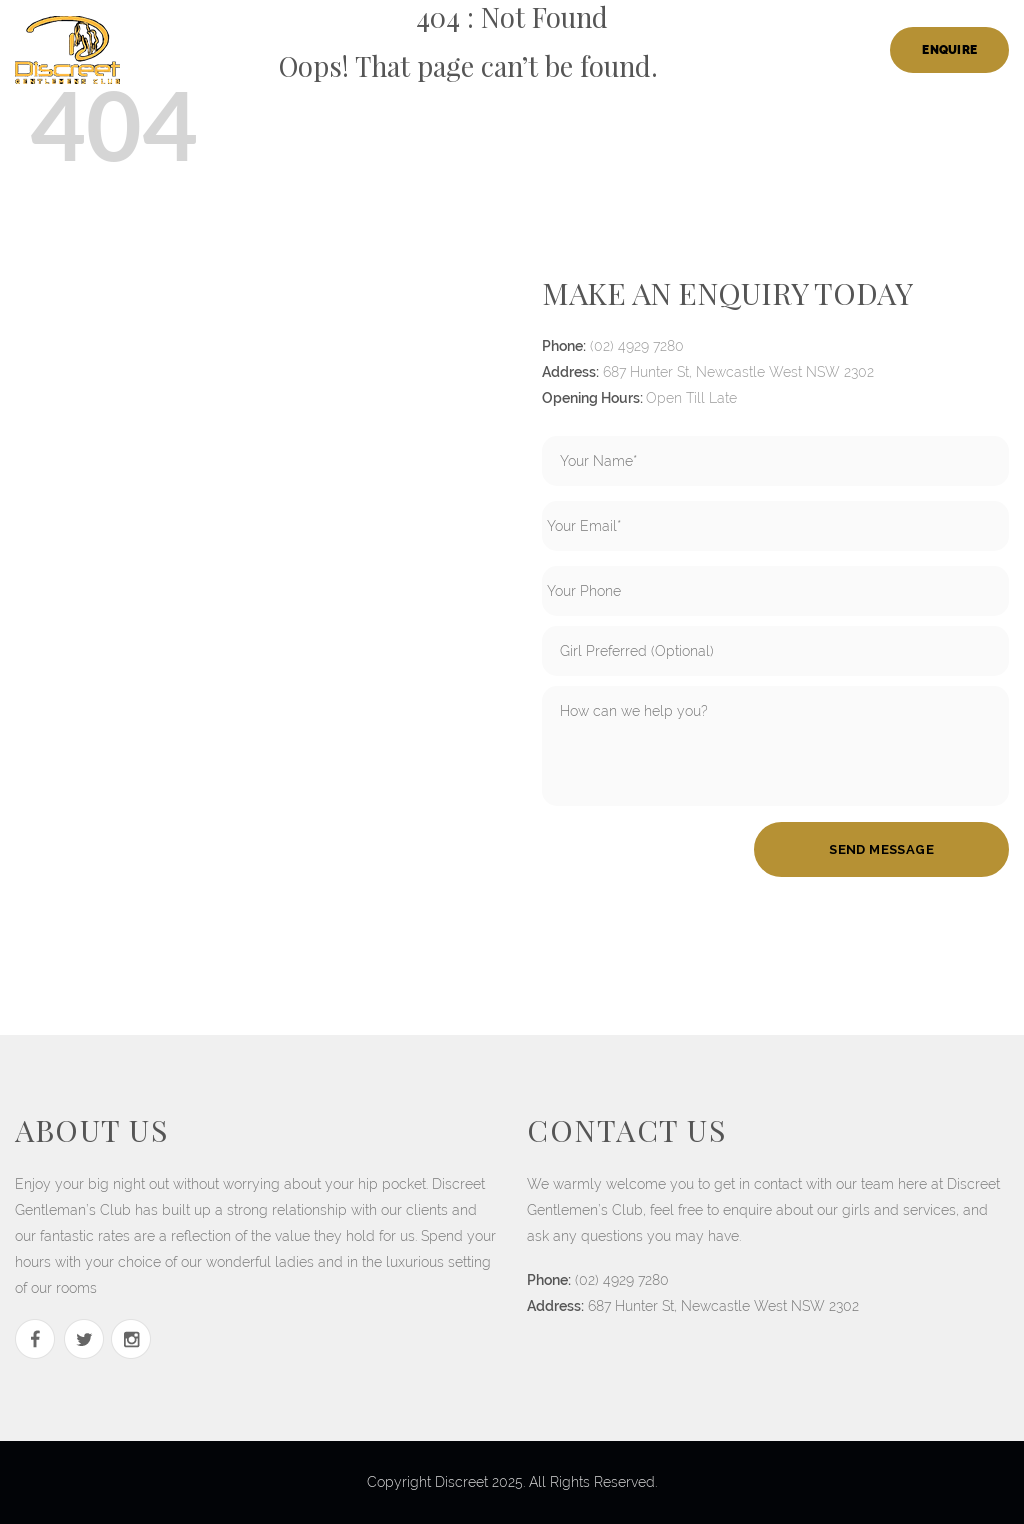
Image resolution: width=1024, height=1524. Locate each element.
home (287, 50)
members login (754, 50)
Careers (648, 50)
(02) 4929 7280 (637, 346)
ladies (450, 50)
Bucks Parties (545, 50)
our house (367, 50)
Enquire (949, 50)
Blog (849, 50)
